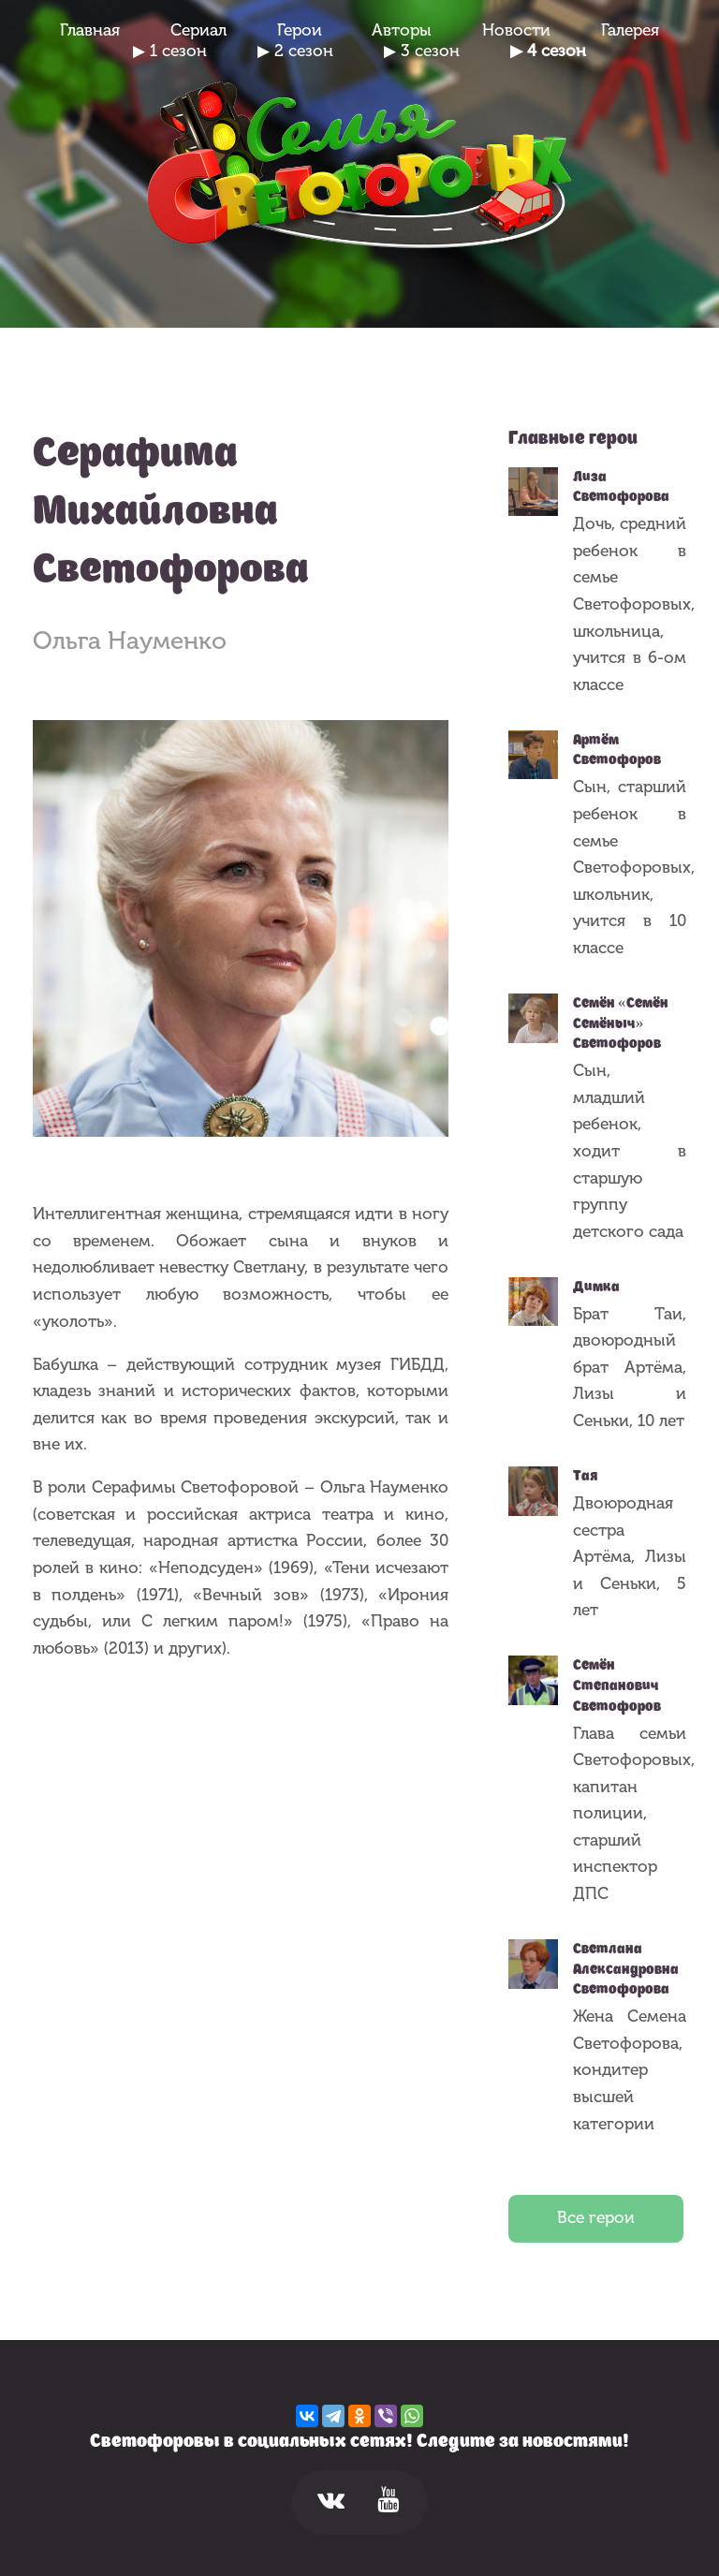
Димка (596, 1286)
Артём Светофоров (617, 750)
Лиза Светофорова (621, 487)
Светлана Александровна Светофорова (626, 1968)
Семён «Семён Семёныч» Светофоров (620, 1023)
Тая (585, 1475)
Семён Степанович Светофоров (617, 1685)
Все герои (596, 2218)
